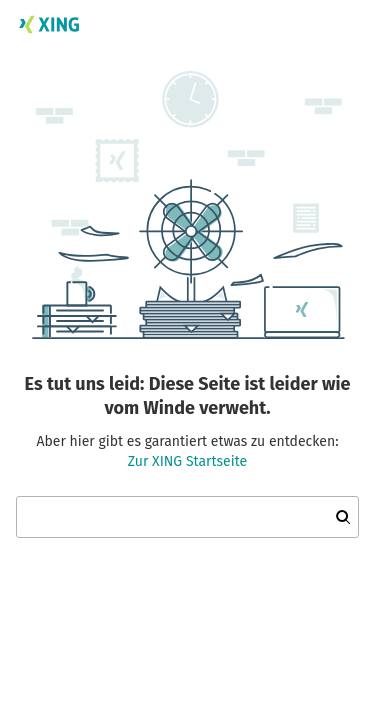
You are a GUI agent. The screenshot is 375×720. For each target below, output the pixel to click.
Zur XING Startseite (187, 461)
